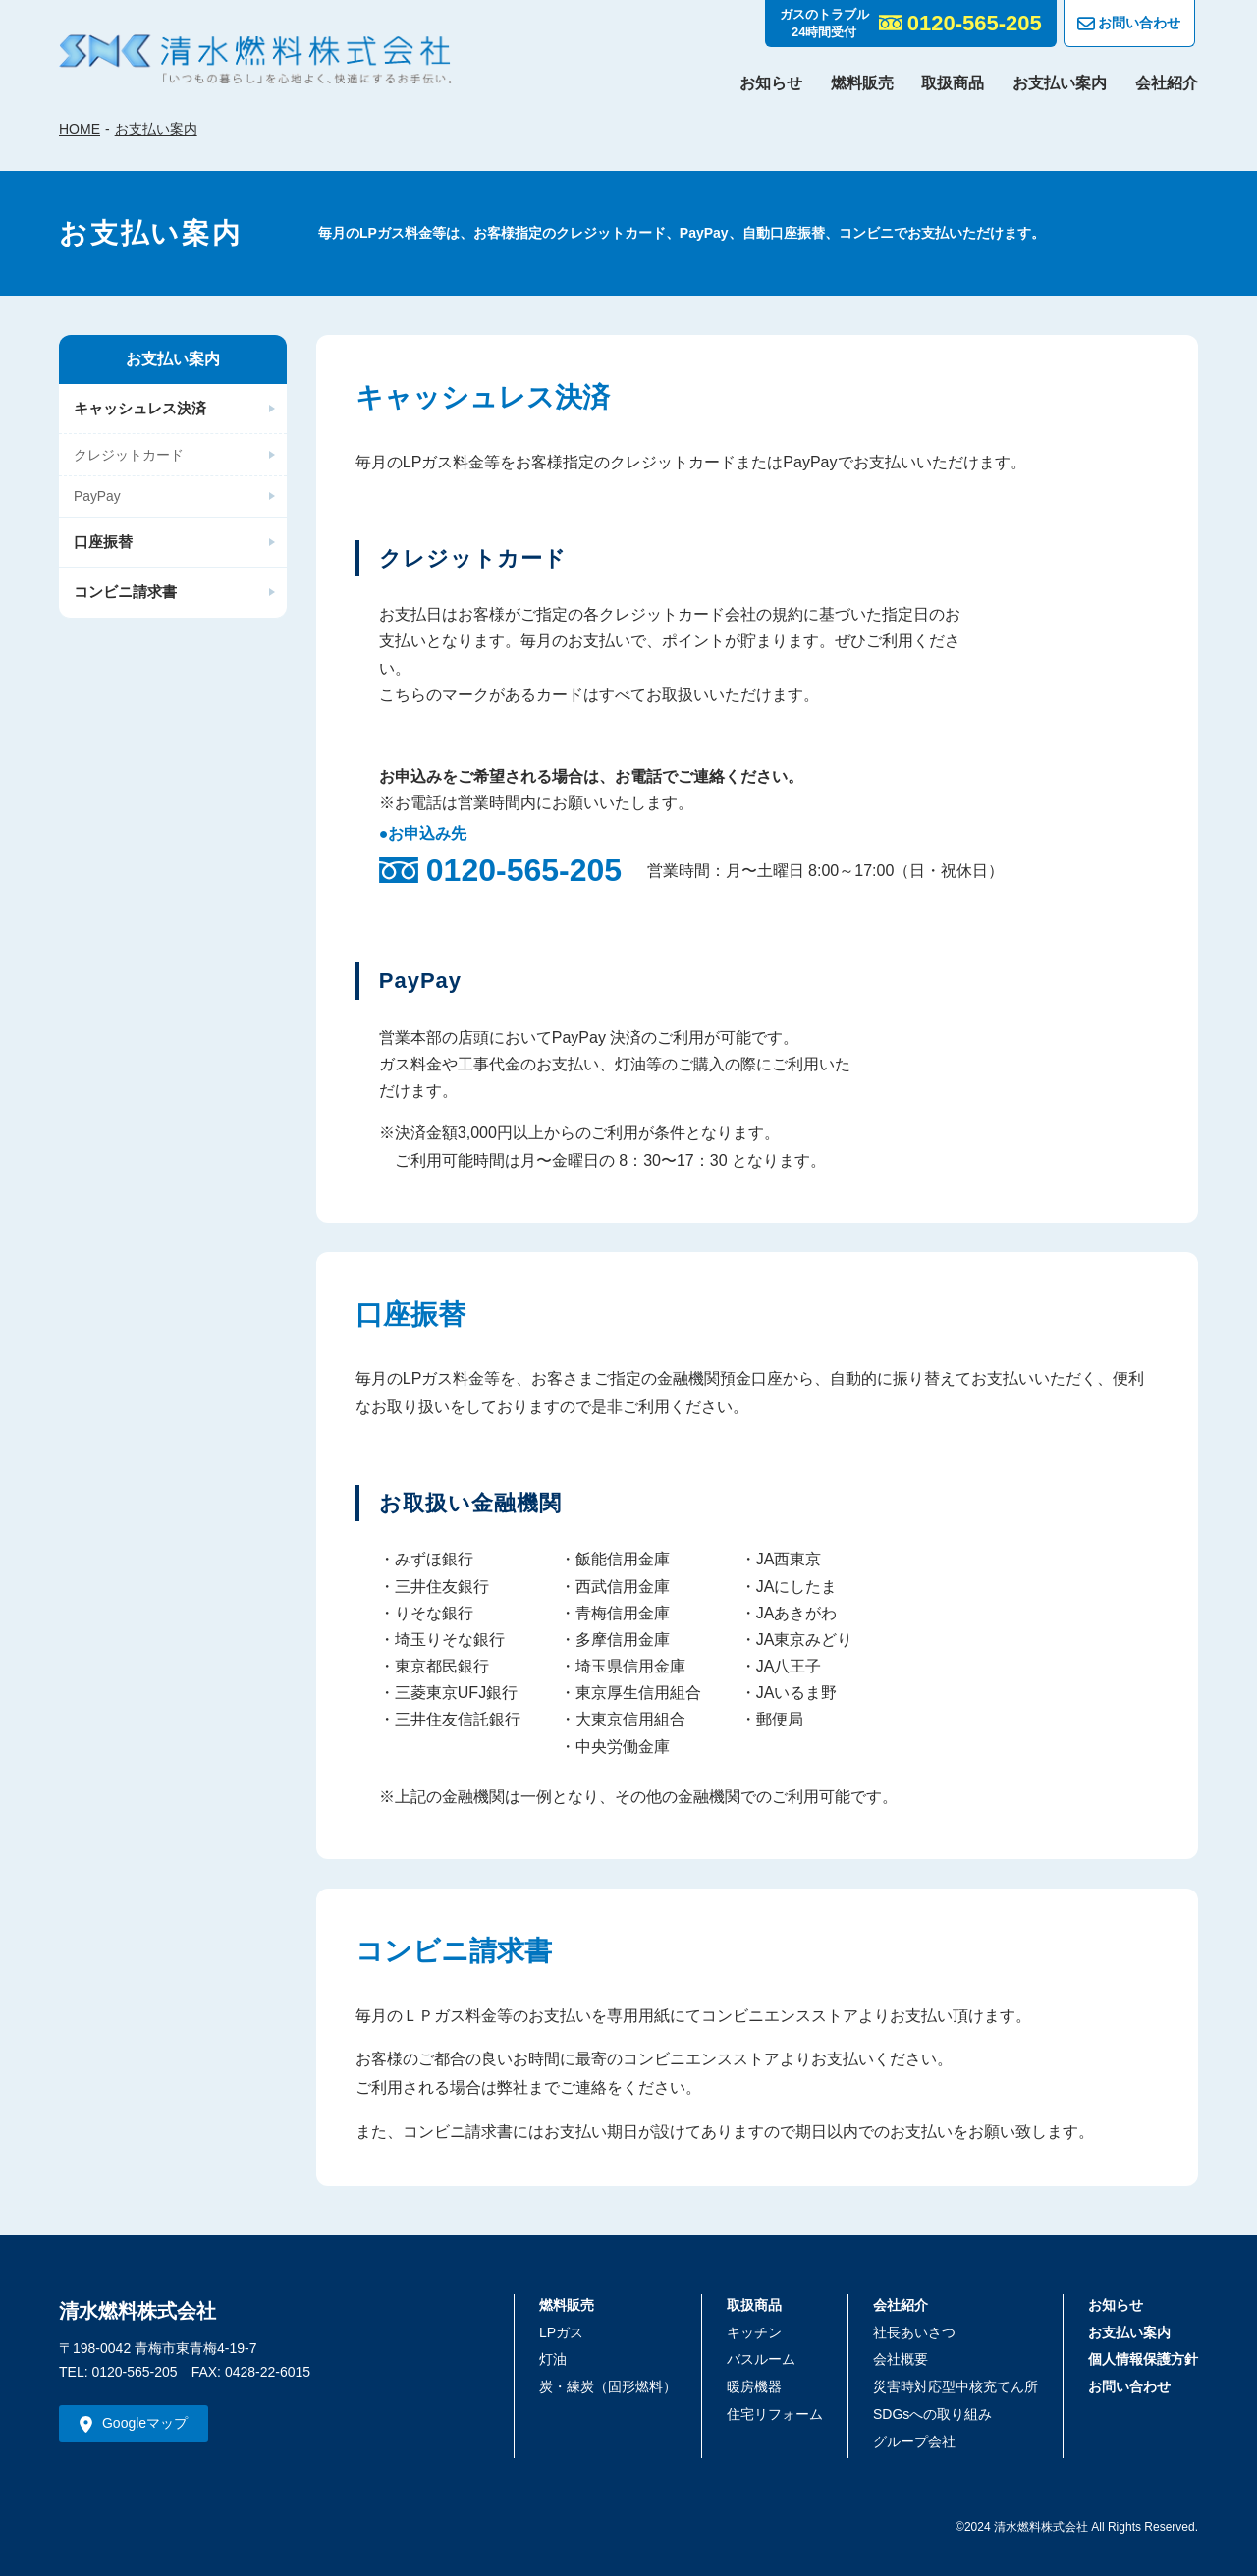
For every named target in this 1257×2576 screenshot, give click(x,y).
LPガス (561, 2332)
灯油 (553, 2359)
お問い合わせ (1128, 23)
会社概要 (900, 2359)
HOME (79, 129)
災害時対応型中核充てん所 (955, 2386)
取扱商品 (952, 83)
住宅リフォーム (775, 2414)
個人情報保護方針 (1143, 2359)
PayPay (97, 497)
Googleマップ (145, 2423)
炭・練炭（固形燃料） (608, 2386)
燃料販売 (862, 83)
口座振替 (103, 543)
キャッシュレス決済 (140, 408)
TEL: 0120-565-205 (118, 2372)
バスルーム (761, 2359)
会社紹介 (1166, 83)
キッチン (754, 2332)
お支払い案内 (1059, 83)
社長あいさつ (914, 2332)
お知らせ (770, 83)
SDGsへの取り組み (932, 2414)
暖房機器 (754, 2386)
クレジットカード (129, 455)
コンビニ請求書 (125, 593)
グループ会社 (914, 2441)
